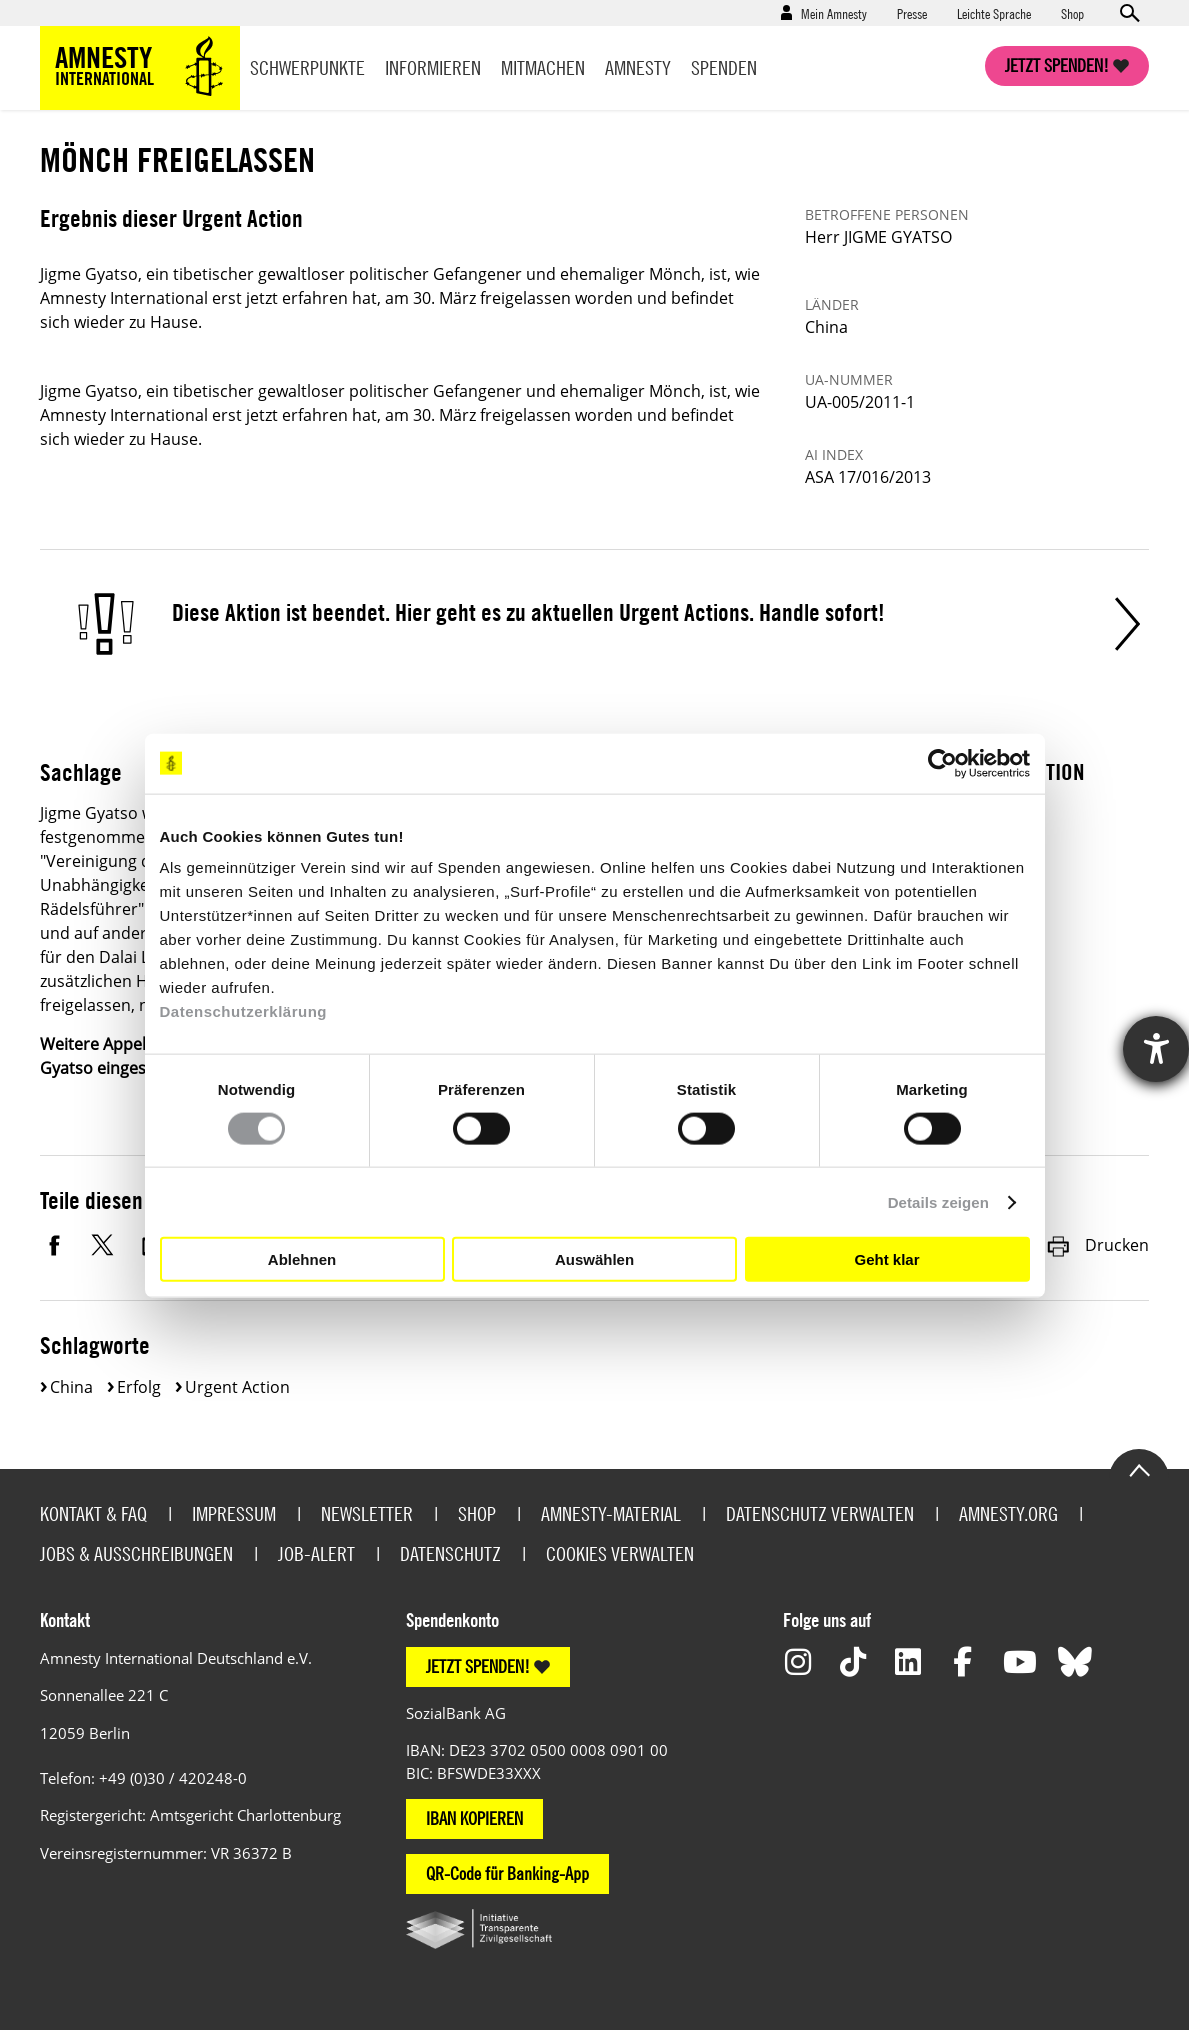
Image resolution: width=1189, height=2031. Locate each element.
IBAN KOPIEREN (474, 1818)
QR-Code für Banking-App (507, 1873)
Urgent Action (237, 1387)
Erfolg (139, 1387)
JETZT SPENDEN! (478, 1666)
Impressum (234, 1513)
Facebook (55, 1245)
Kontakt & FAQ (93, 1513)
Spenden (724, 67)
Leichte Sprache (994, 13)
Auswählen (594, 1258)
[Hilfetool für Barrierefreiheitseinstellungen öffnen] (1156, 1049)
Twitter (105, 1245)
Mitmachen (543, 67)
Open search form (1129, 13)
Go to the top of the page (1139, 1469)
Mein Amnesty (834, 13)
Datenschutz (450, 1553)
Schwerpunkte (307, 67)
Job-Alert (316, 1553)
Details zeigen (938, 1201)
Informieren (433, 67)
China (71, 1387)
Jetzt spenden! (1057, 65)
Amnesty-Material (611, 1513)
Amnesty (638, 67)
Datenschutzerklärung (244, 1011)
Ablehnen (302, 1258)
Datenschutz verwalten (820, 1513)
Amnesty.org (1008, 1513)
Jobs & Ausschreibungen (136, 1553)
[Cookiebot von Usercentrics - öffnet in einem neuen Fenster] (942, 763)
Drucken (1097, 1245)
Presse (912, 13)
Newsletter (367, 1513)
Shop (1072, 13)
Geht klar (886, 1258)
